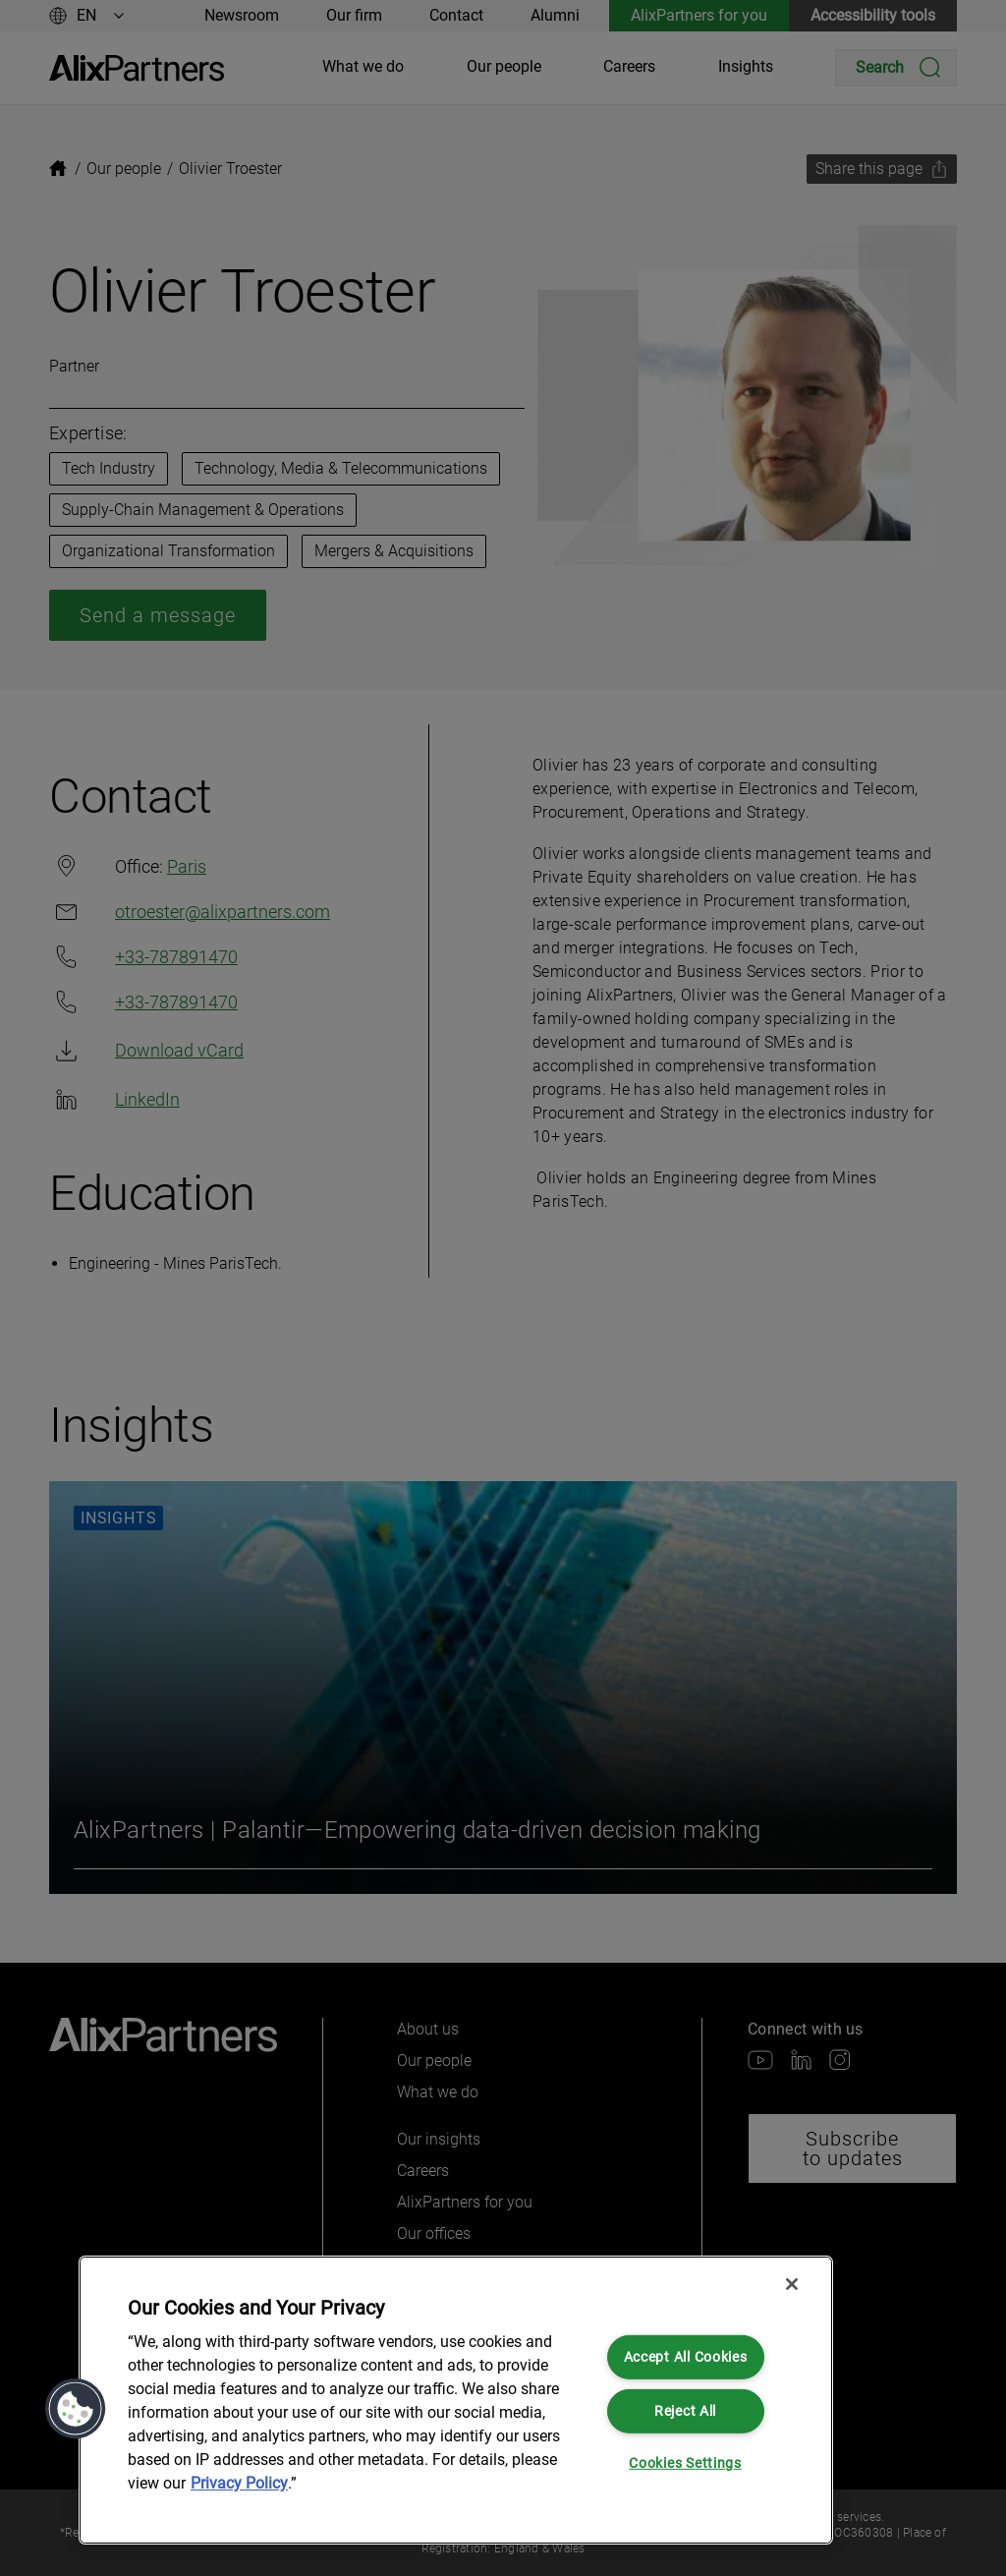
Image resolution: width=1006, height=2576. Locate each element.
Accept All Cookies (686, 2357)
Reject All (685, 2410)
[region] (456, 2400)
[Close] (791, 2284)
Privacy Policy (239, 2483)
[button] (75, 2408)
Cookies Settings (685, 2463)
